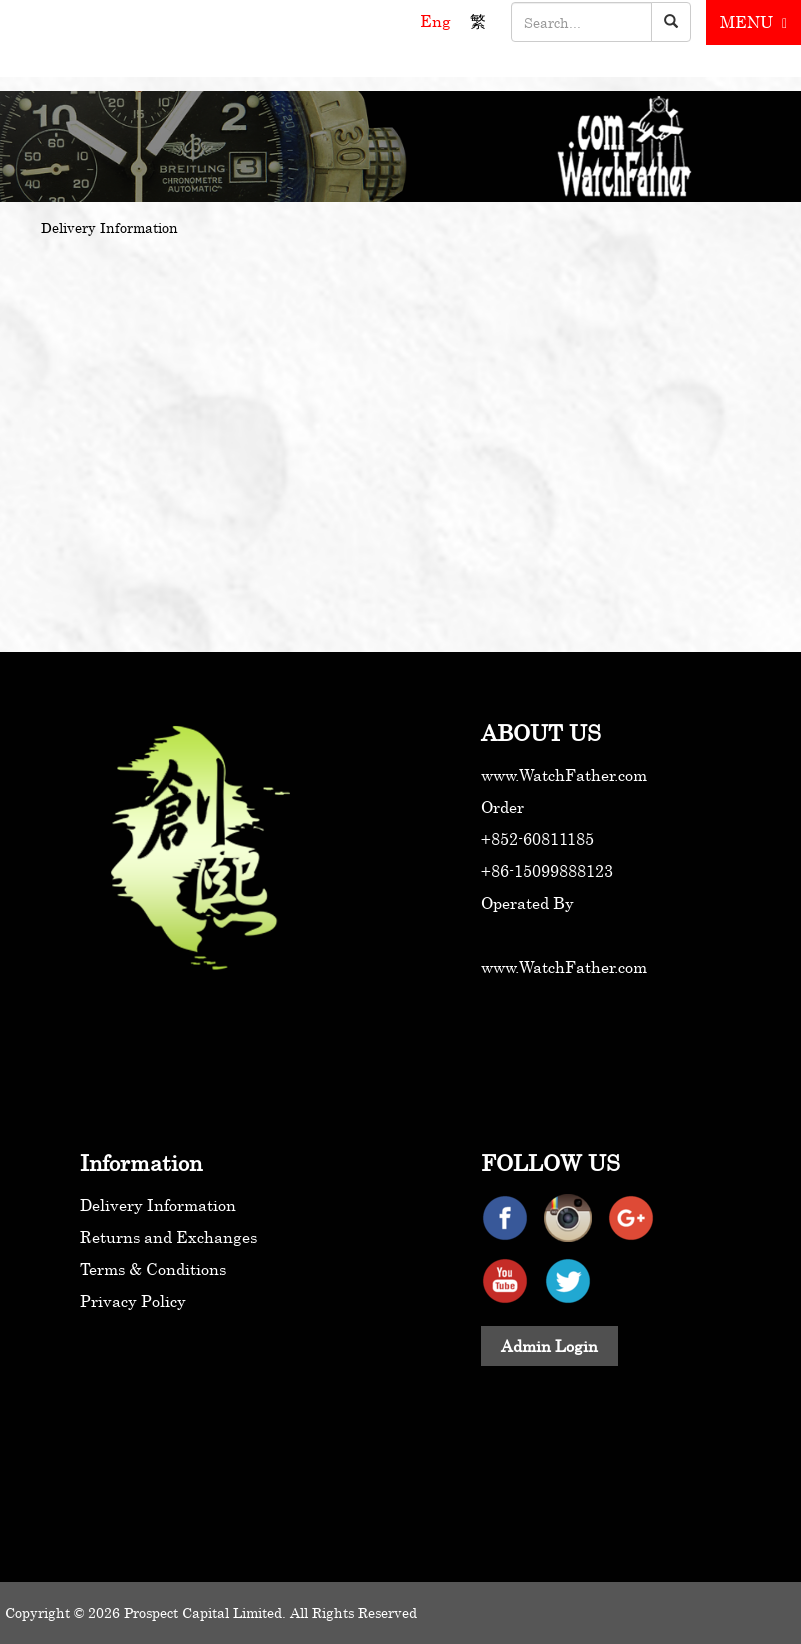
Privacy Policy (133, 1301)
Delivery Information (158, 1205)
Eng (437, 21)
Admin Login (549, 1346)
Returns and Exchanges (168, 1237)
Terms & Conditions (153, 1269)
